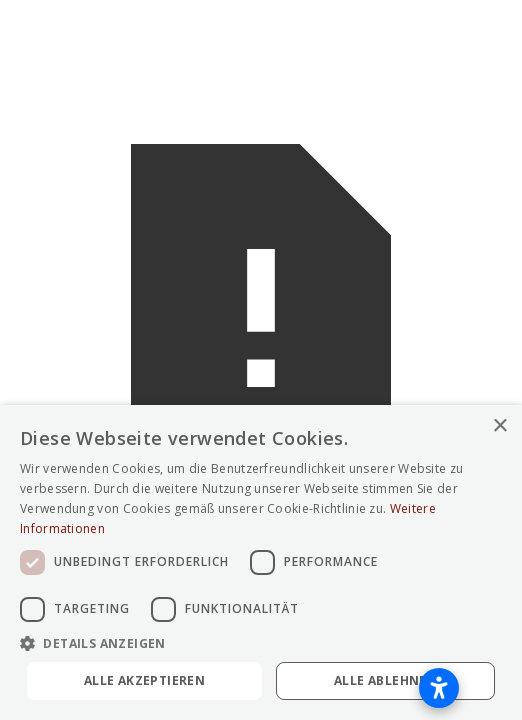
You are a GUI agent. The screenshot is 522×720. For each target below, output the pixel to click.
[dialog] (261, 562)
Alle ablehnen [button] (385, 680)
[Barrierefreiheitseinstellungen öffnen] (439, 688)
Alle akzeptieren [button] (144, 680)
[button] (261, 643)
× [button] (499, 426)
